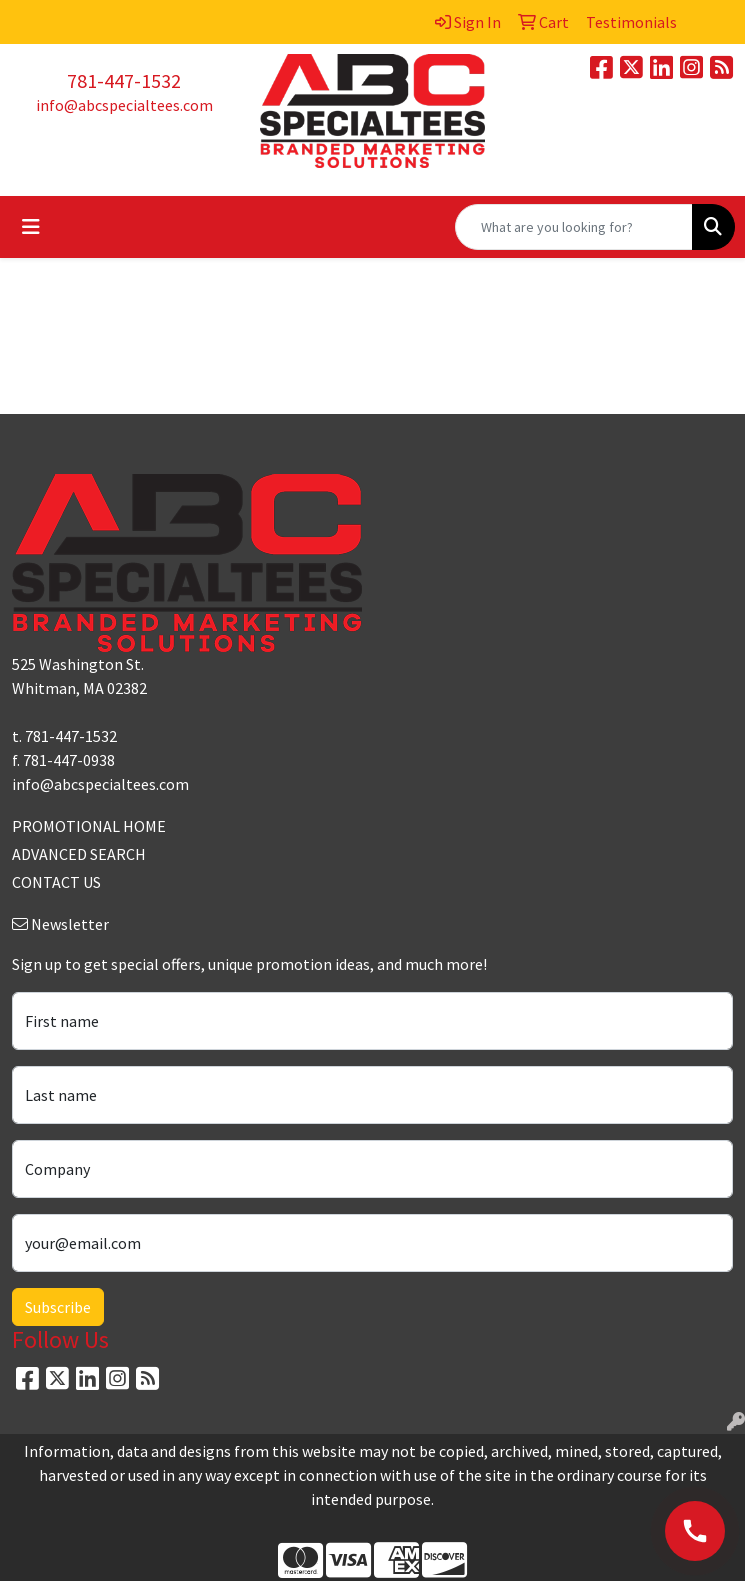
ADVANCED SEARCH (79, 854)
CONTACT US (56, 882)
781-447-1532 (124, 80)
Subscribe (58, 1307)
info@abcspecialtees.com (124, 105)
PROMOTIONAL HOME (89, 826)
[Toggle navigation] (31, 227)
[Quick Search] (574, 227)
